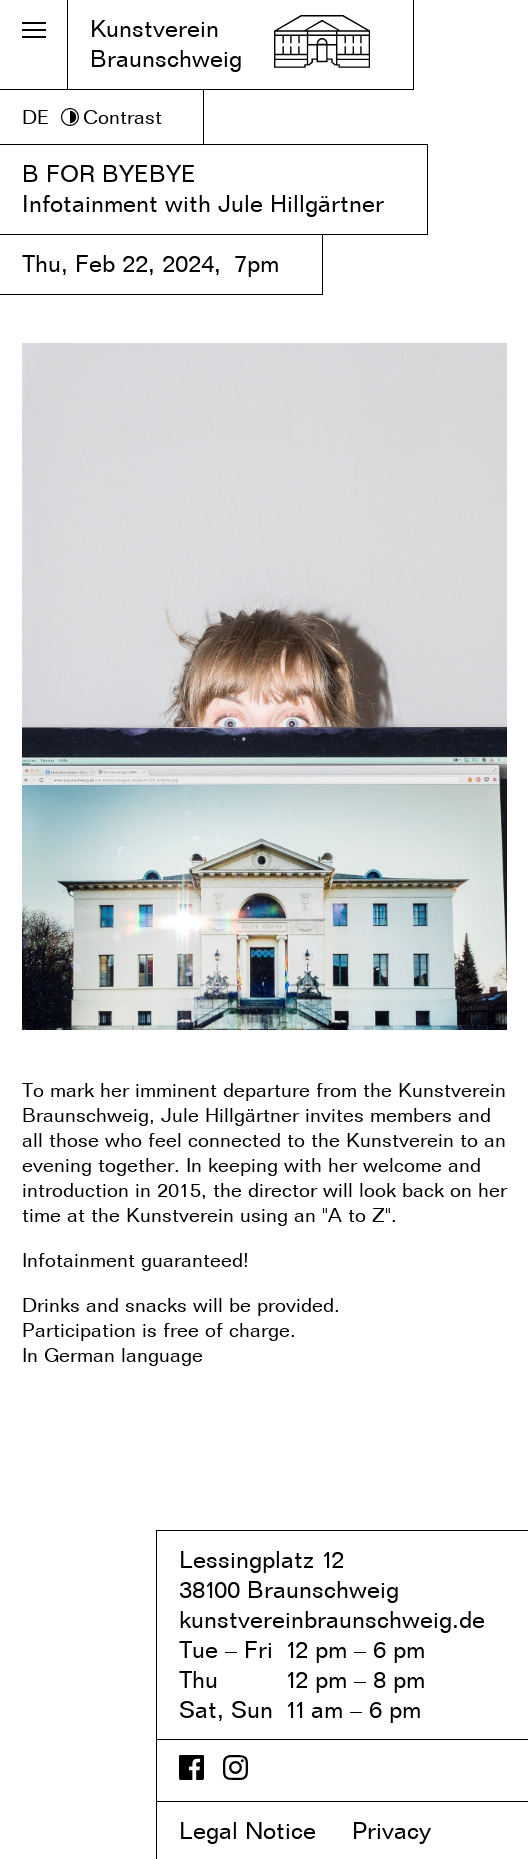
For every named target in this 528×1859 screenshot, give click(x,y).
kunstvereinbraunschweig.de (332, 1619)
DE (35, 117)
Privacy (408, 1830)
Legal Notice (262, 1830)
